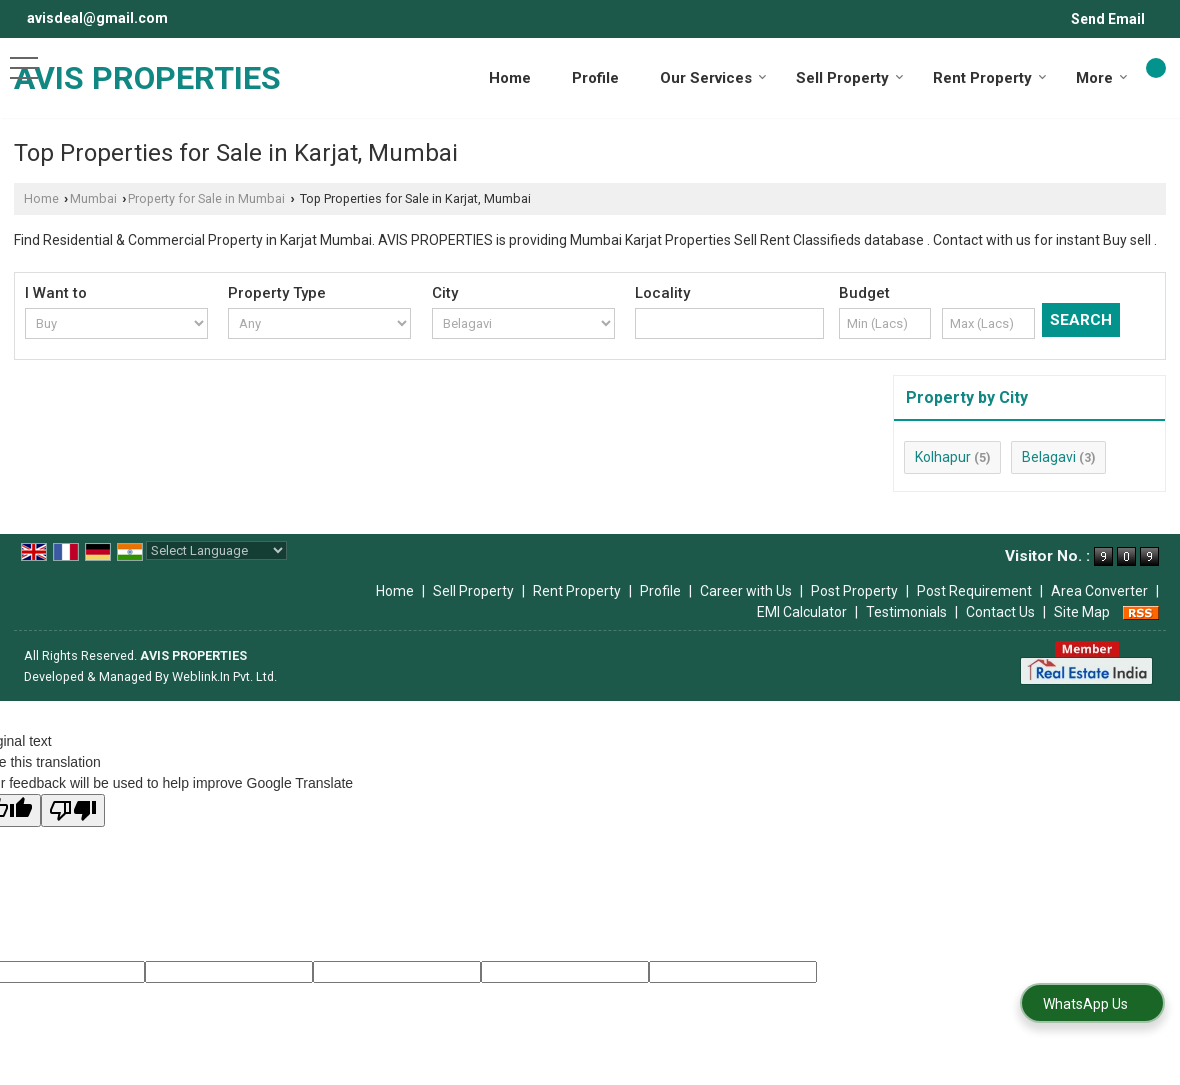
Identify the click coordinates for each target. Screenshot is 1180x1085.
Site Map (1082, 612)
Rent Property (990, 78)
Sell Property (850, 78)
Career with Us (746, 591)
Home (510, 78)
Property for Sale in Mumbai (206, 198)
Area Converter (1099, 591)
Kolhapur (943, 457)
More (1102, 78)
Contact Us (1000, 612)
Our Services (713, 78)
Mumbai (93, 198)
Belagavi (1049, 457)
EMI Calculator (802, 612)
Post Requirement (974, 591)
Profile (595, 78)
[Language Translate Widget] (216, 550)
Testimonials (906, 612)
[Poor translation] (73, 810)
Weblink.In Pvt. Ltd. (224, 676)
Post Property (854, 591)
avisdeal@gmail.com (97, 18)
